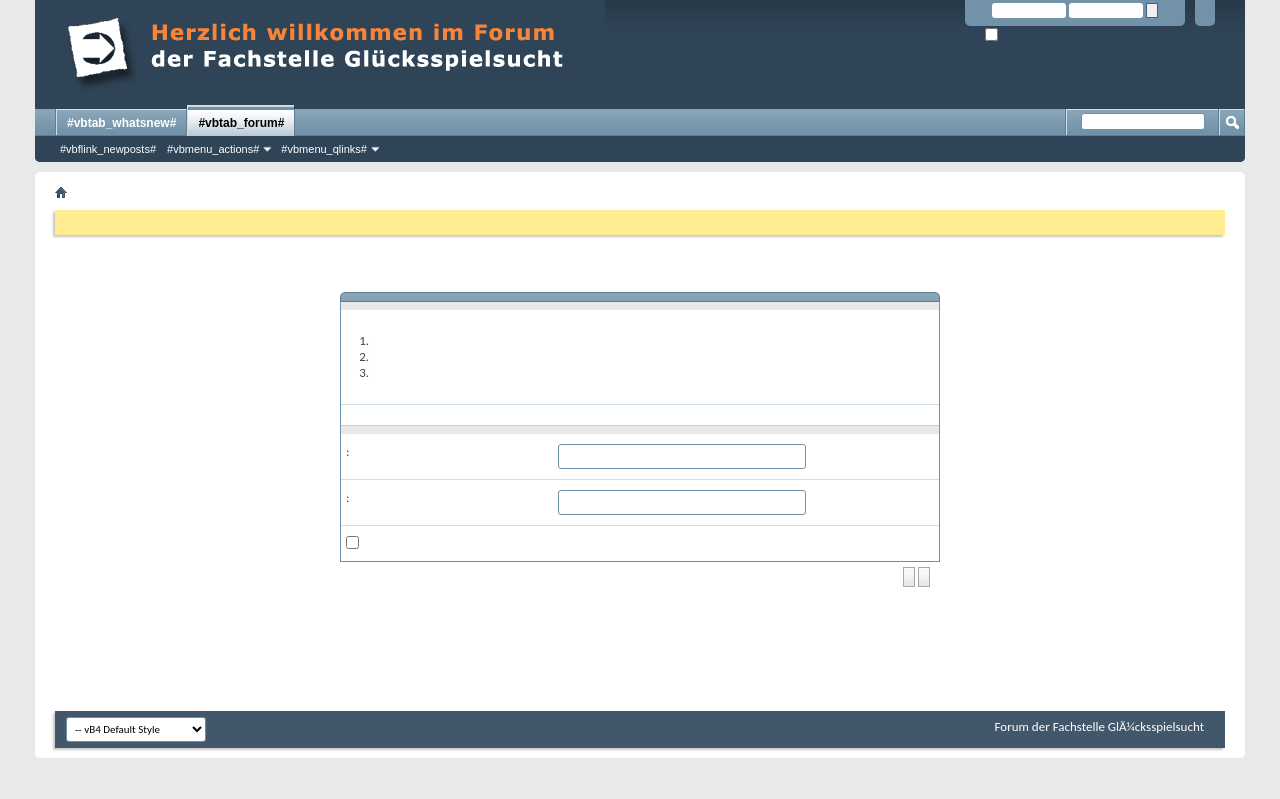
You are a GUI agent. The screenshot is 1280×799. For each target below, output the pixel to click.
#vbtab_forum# (241, 123)
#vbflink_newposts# (108, 149)
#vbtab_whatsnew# (121, 123)
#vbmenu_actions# (213, 149)
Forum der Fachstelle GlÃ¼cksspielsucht (1099, 726)
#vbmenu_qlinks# (324, 149)
